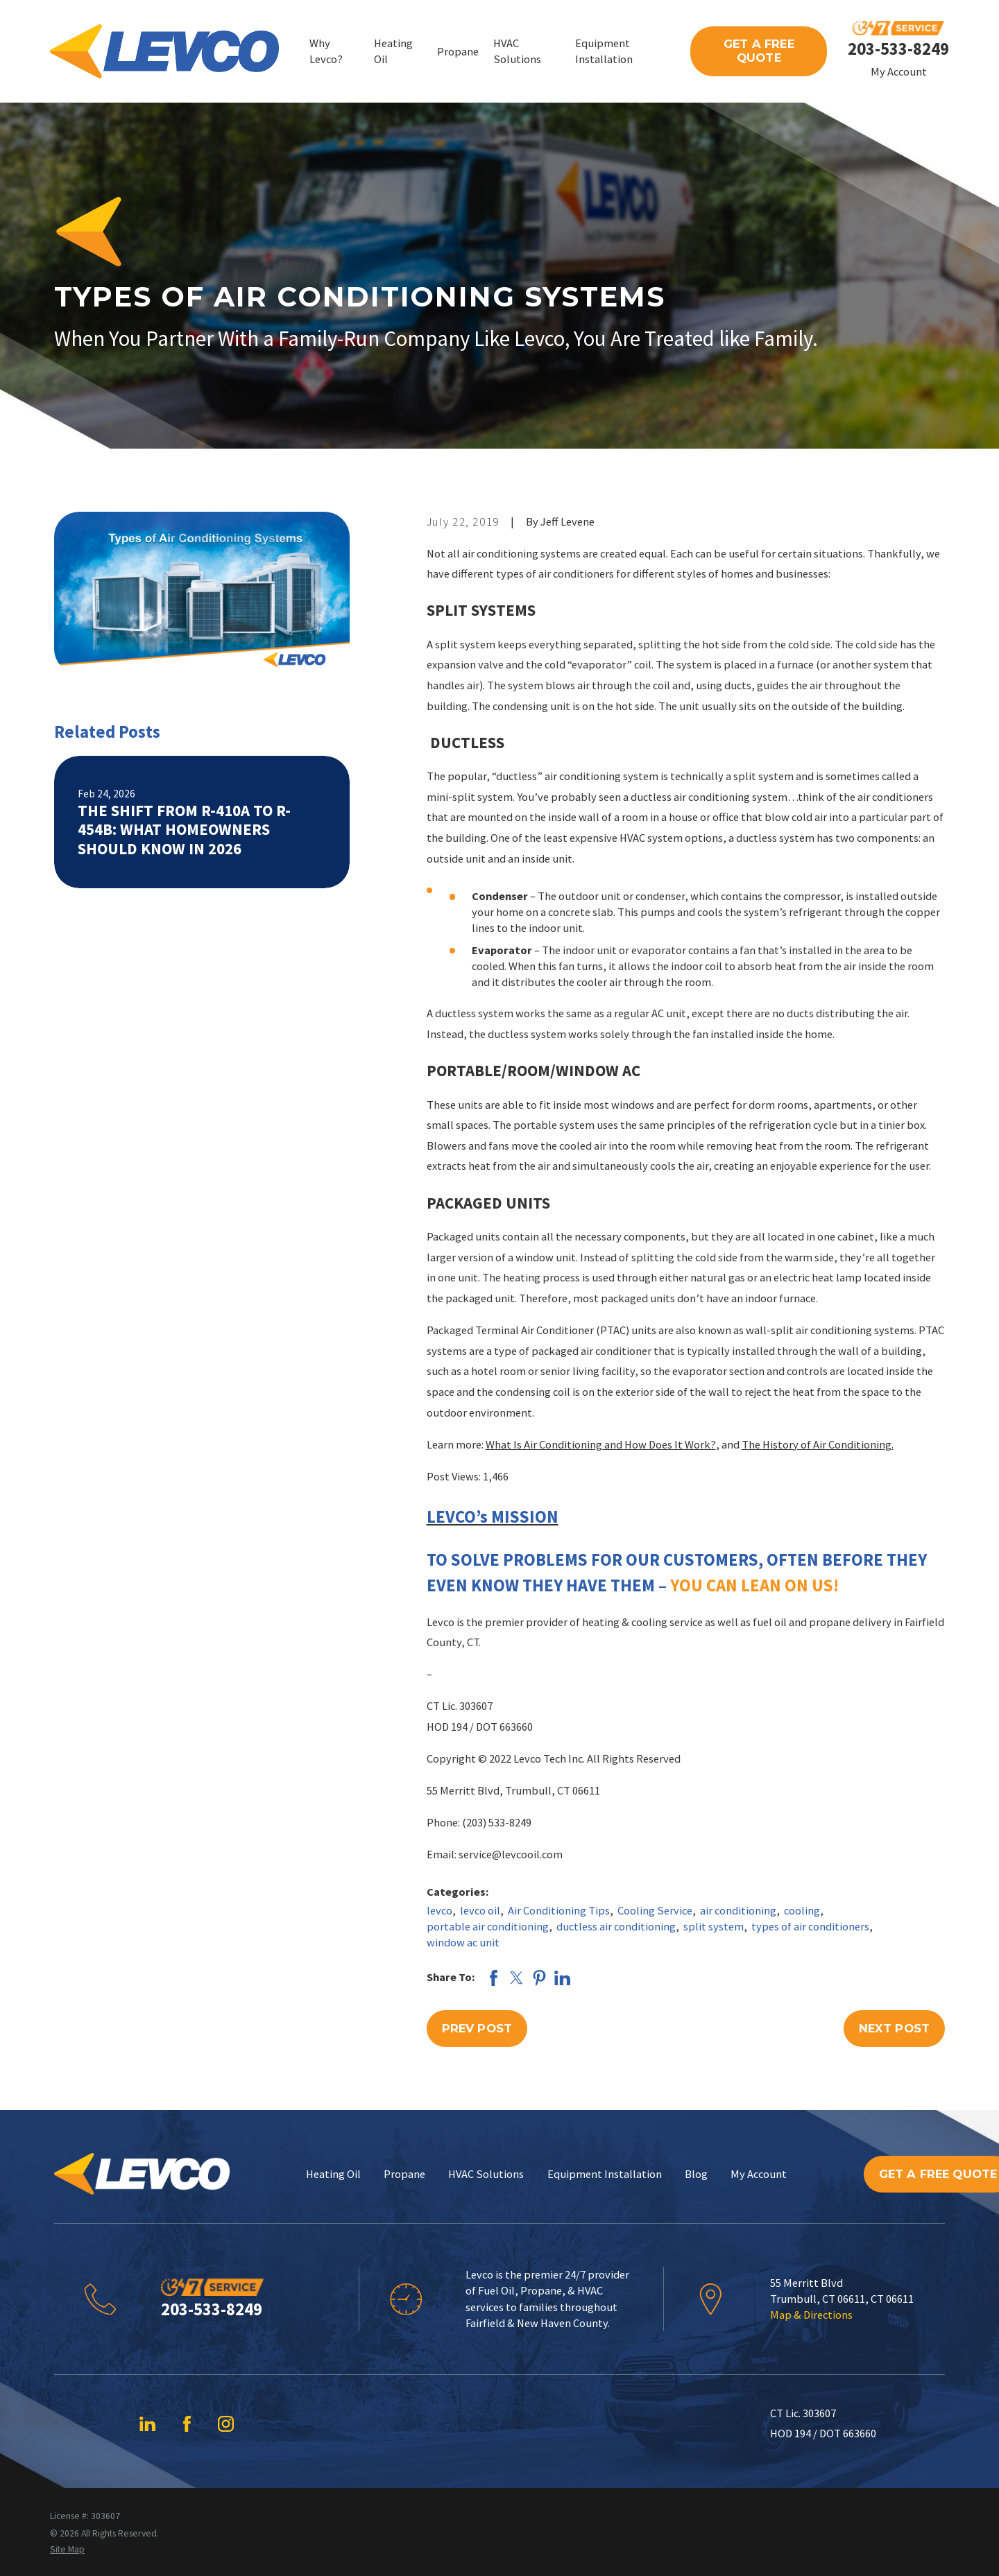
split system (713, 1926)
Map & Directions (811, 2315)
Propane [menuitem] (458, 51)
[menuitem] (67, 2549)
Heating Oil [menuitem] (393, 51)
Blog (696, 2174)
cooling (802, 1910)
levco (439, 1910)
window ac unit (463, 1942)
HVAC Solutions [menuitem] (517, 51)
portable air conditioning (488, 1926)
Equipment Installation (604, 2174)
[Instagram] (226, 2424)
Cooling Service (654, 1910)
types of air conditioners (810, 1926)
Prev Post (477, 2028)
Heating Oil (333, 2174)
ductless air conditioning (616, 1926)
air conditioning (738, 1910)
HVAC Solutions (486, 2174)
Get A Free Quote (759, 50)
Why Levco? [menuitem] (326, 51)
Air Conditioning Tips (559, 1910)
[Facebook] (187, 2424)
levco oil (480, 1910)
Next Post (894, 2028)
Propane (404, 2174)
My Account (899, 71)
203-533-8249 (898, 49)
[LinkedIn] (147, 2424)
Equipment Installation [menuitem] (604, 51)
